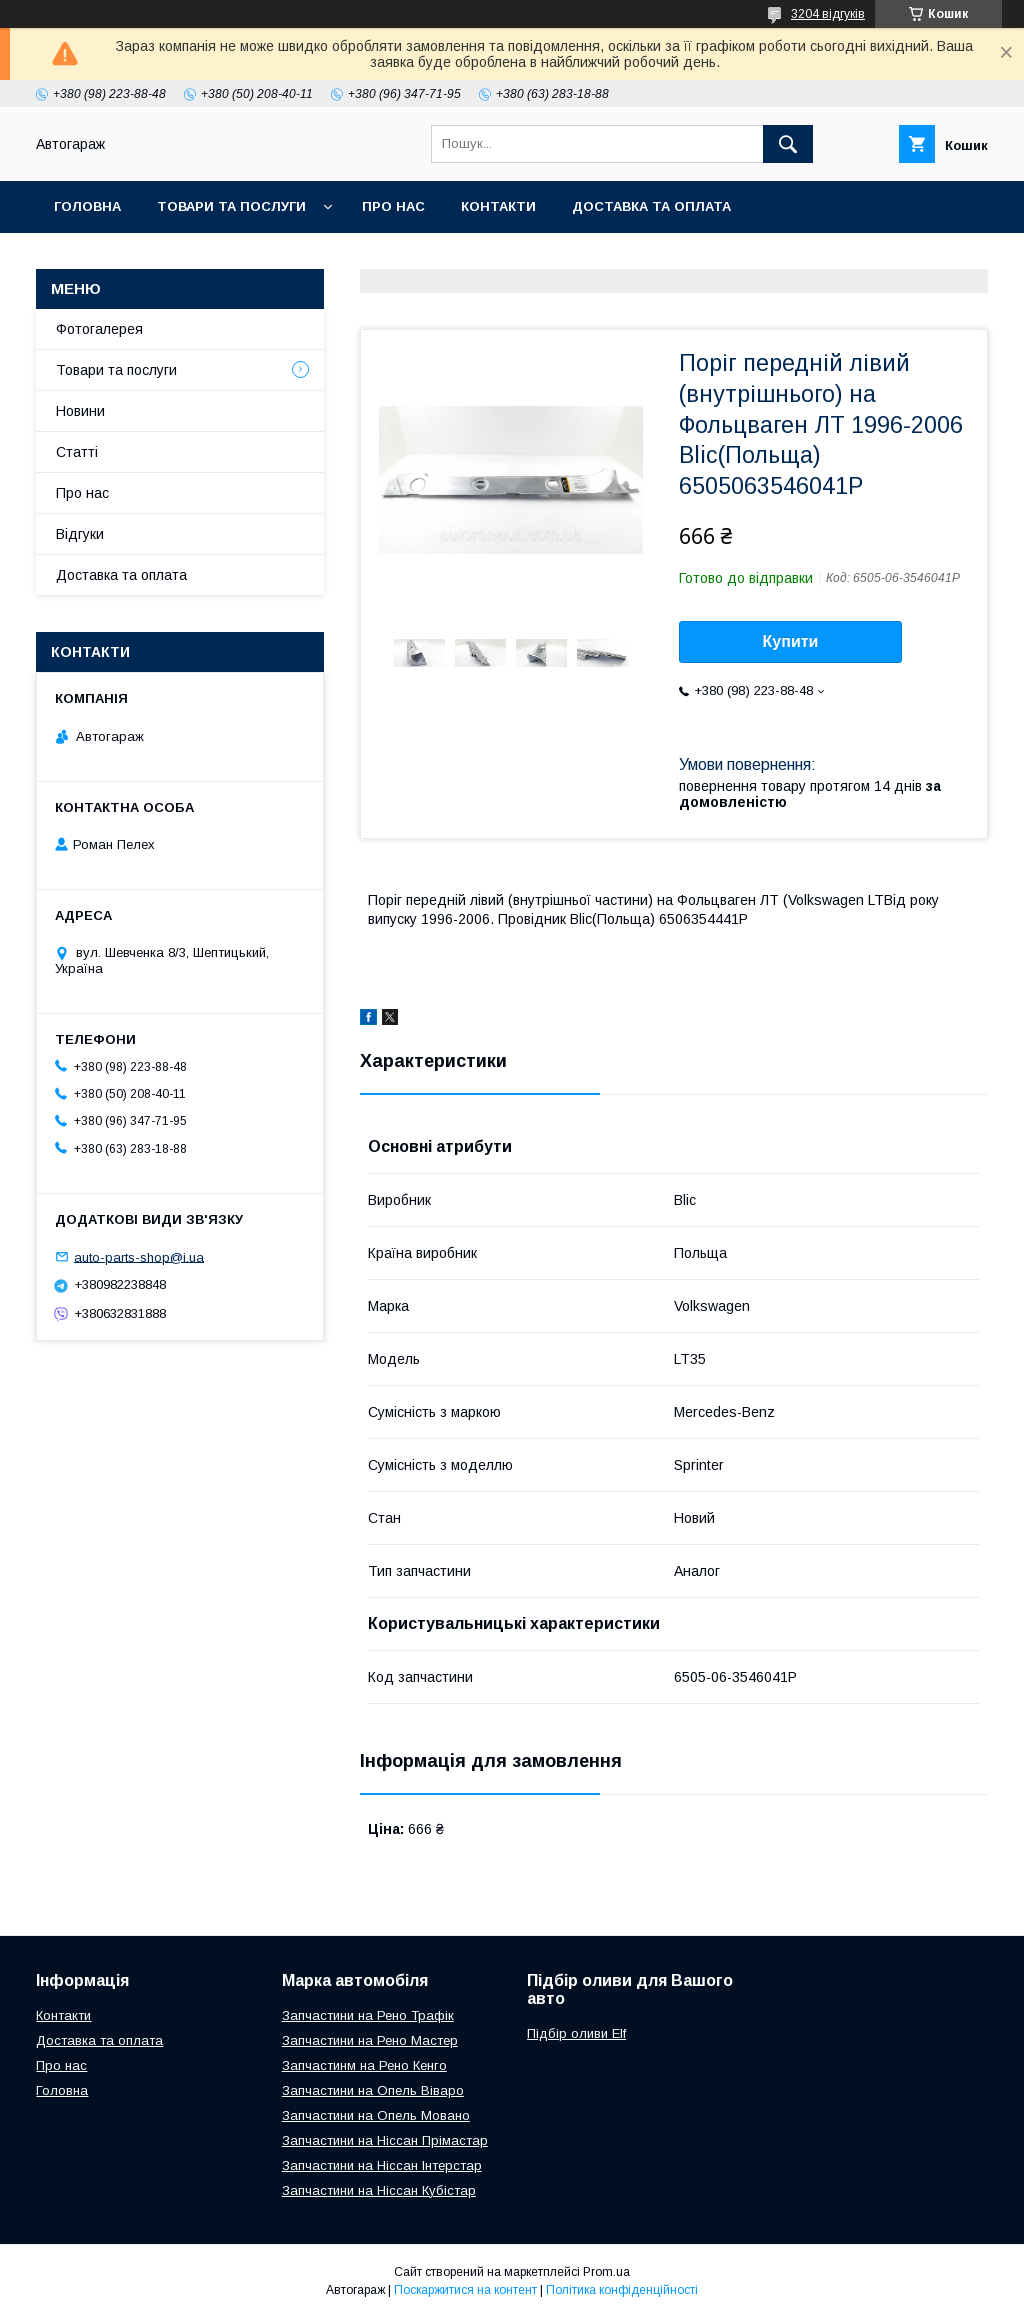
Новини (80, 411)
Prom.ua (606, 2272)
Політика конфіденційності (622, 2290)
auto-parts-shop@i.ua (139, 1256)
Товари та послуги (231, 206)
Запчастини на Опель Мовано (376, 2115)
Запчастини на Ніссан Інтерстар (382, 2165)
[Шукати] (788, 144)
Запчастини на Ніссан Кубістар (379, 2190)
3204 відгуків (828, 14)
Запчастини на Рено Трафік (368, 2015)
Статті (77, 452)
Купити (791, 641)
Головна (87, 206)
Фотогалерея (99, 329)
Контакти (498, 206)
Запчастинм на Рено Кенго (364, 2065)
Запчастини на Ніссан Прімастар (385, 2140)
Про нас (393, 206)
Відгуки (80, 534)
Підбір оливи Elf (576, 2033)
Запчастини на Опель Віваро (373, 2090)
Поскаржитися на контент (465, 2290)
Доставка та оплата (651, 206)
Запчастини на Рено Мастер (370, 2040)
